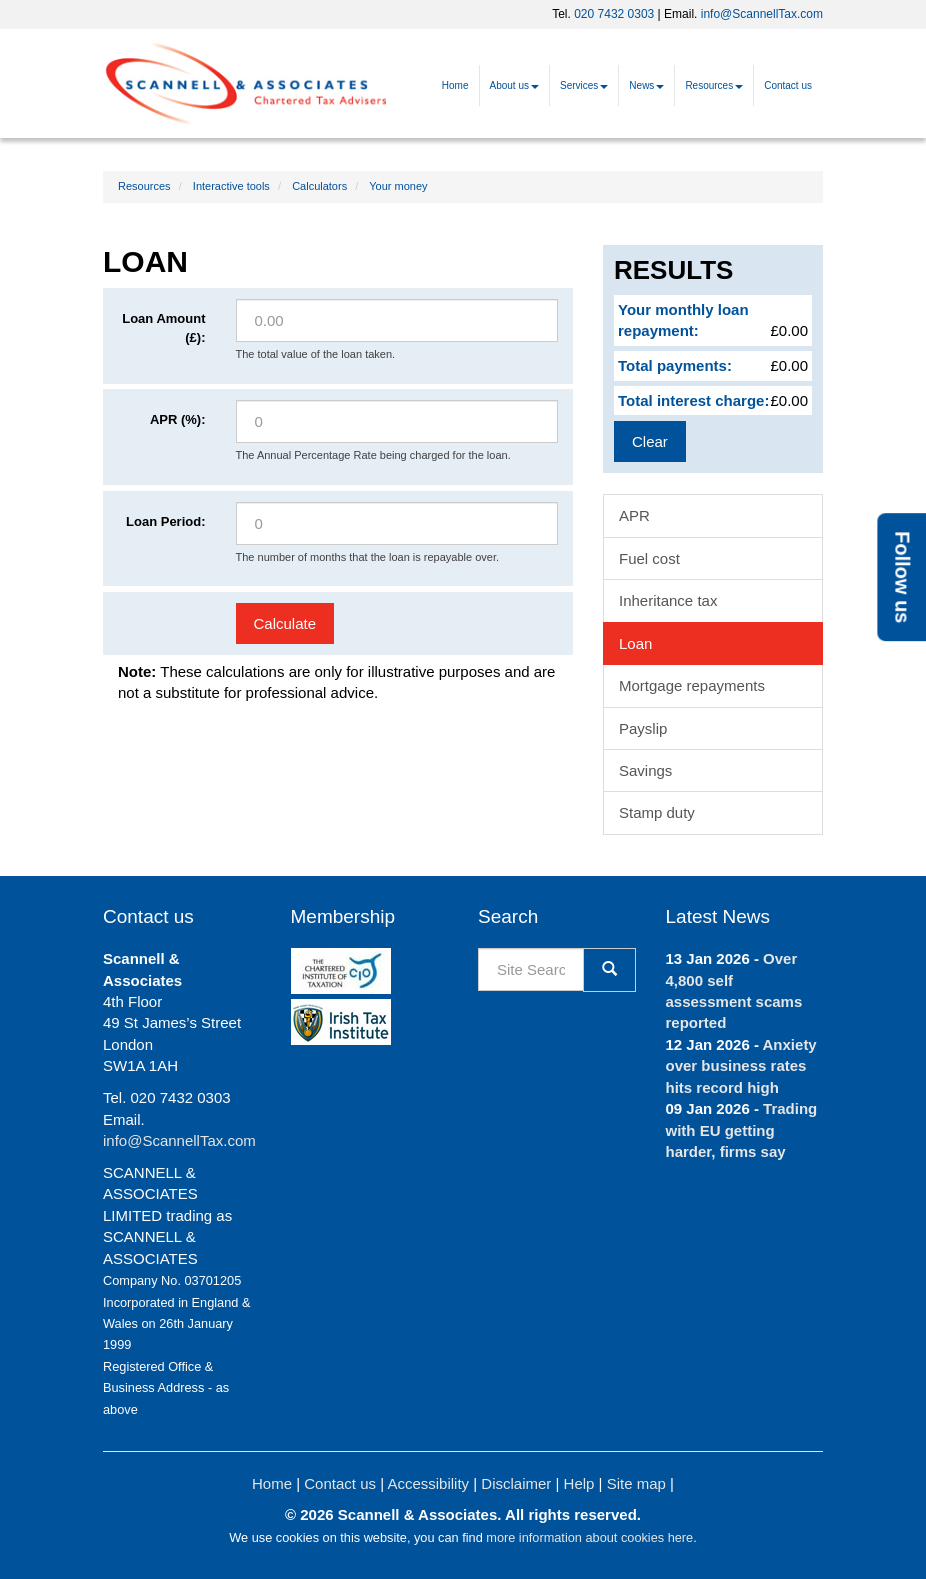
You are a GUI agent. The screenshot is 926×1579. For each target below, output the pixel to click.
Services (584, 85)
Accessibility (428, 1483)
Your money (398, 186)
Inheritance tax (668, 600)
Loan (635, 643)
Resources (714, 85)
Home (455, 85)
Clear (650, 441)
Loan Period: (165, 521)
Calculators (319, 186)
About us (514, 85)
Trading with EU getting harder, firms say (742, 1130)
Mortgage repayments (692, 685)
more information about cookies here (589, 1537)
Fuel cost (649, 558)
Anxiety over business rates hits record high (741, 1066)
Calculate (285, 623)
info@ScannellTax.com (762, 14)
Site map (636, 1483)
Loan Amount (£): (163, 328)
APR (634, 515)
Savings (645, 770)
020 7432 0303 (614, 14)
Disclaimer (516, 1483)
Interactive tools (231, 186)
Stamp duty (657, 812)
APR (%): (178, 419)
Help (579, 1483)
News (646, 85)
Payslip (643, 728)
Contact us (788, 85)
